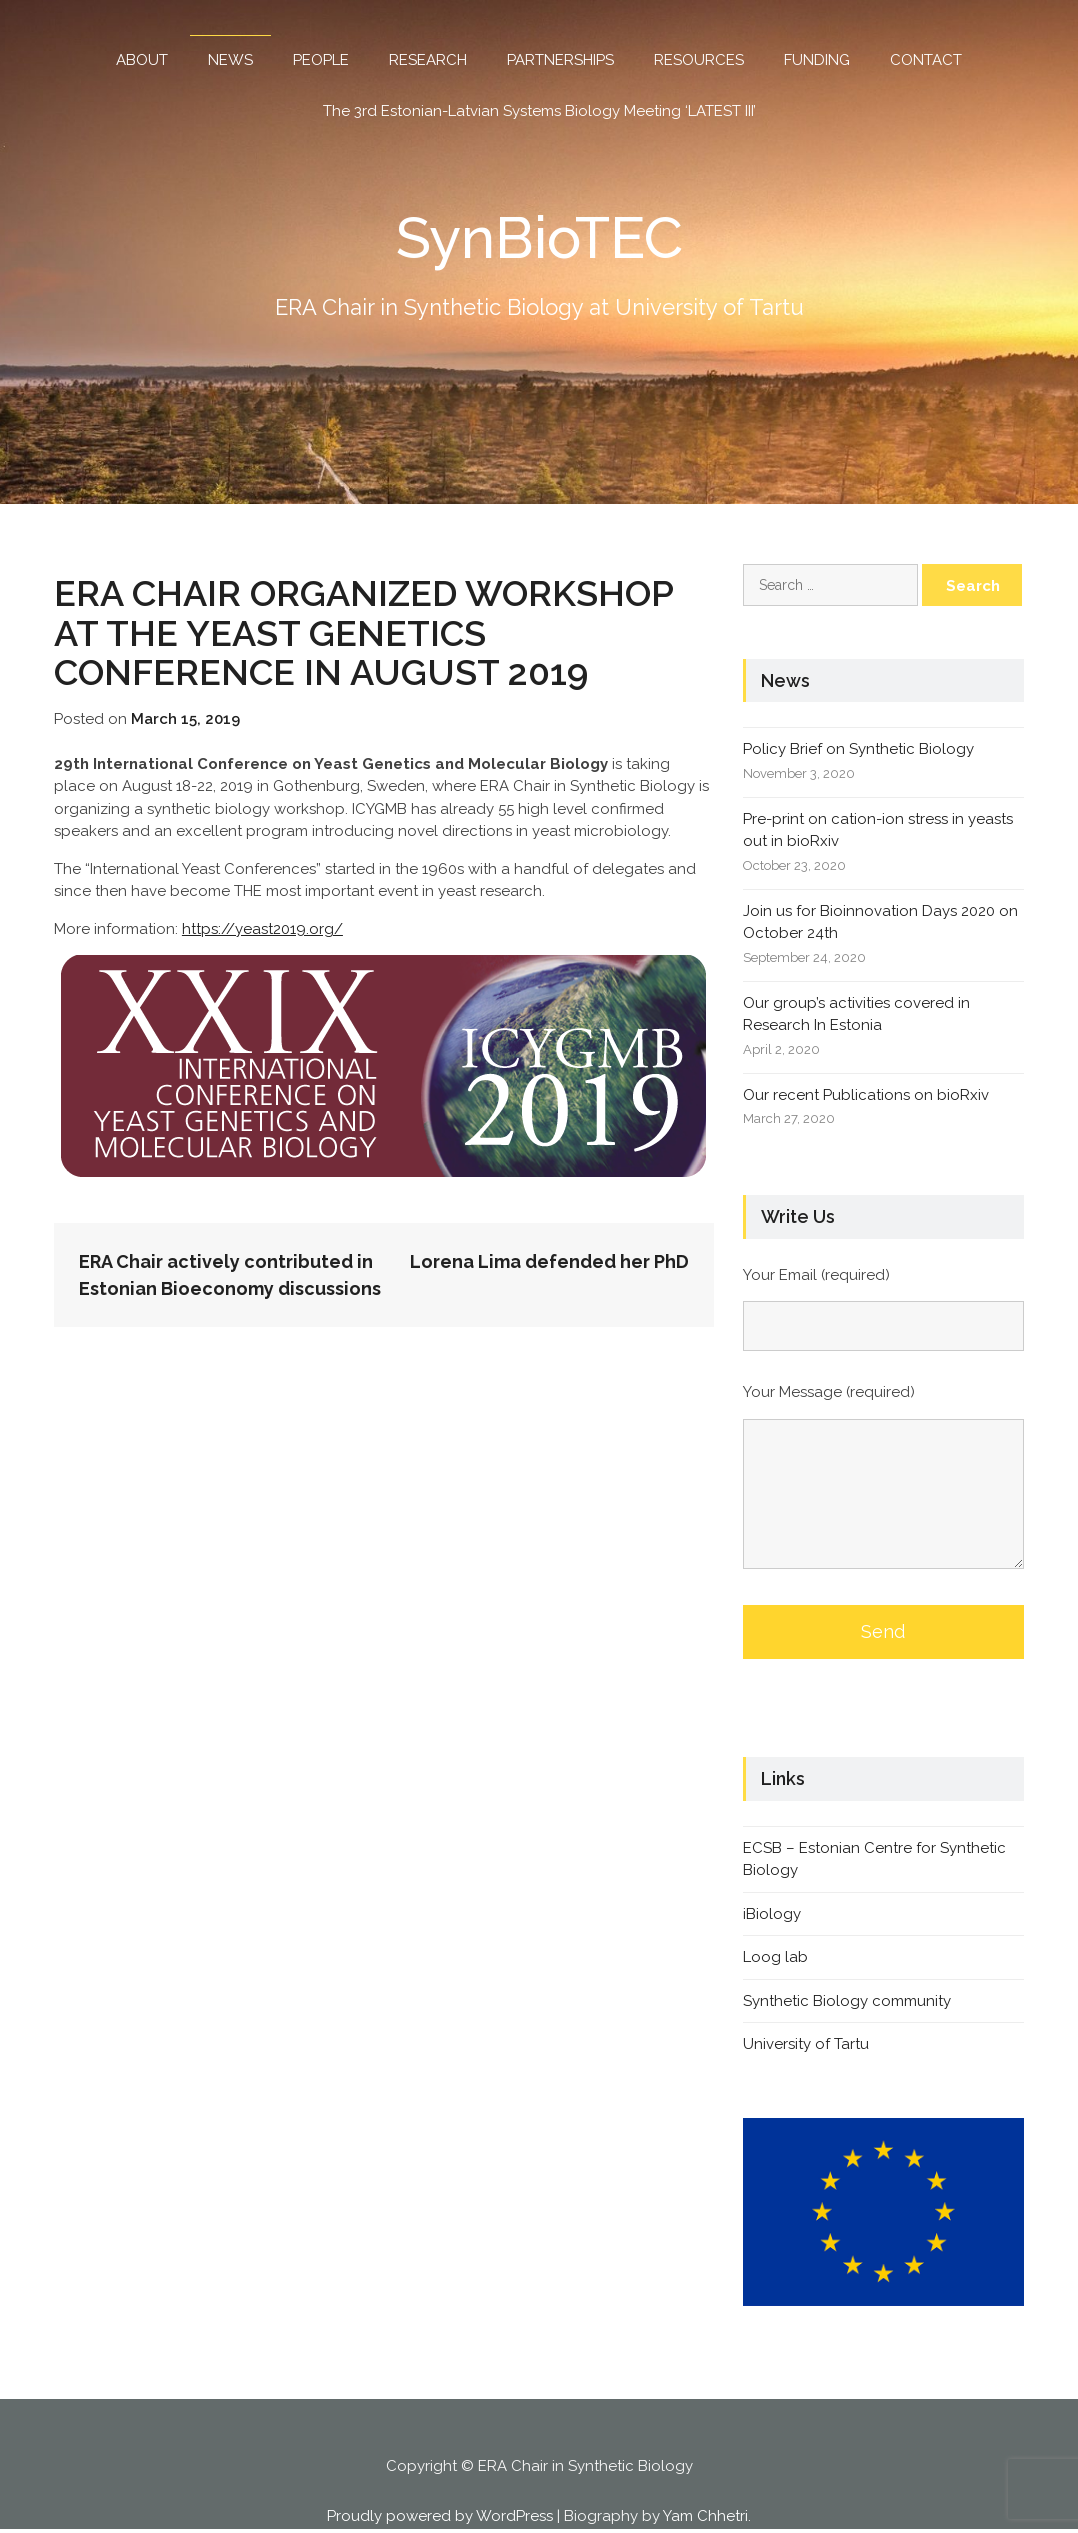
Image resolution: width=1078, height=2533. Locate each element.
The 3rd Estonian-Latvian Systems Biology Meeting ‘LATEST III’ (539, 111)
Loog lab (775, 1957)
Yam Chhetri (705, 2515)
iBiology (772, 1913)
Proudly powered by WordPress (440, 2515)
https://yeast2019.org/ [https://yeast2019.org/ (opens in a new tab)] (262, 928)
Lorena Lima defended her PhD (549, 1261)
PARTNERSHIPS (560, 60)
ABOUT (142, 60)
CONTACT (926, 60)
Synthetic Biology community (847, 2000)
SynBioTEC (539, 237)
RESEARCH (428, 60)
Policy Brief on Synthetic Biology (858, 749)
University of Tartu (806, 2044)
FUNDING (817, 60)
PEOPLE (321, 60)
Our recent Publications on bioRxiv (866, 1094)
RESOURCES (699, 60)
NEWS (230, 60)
